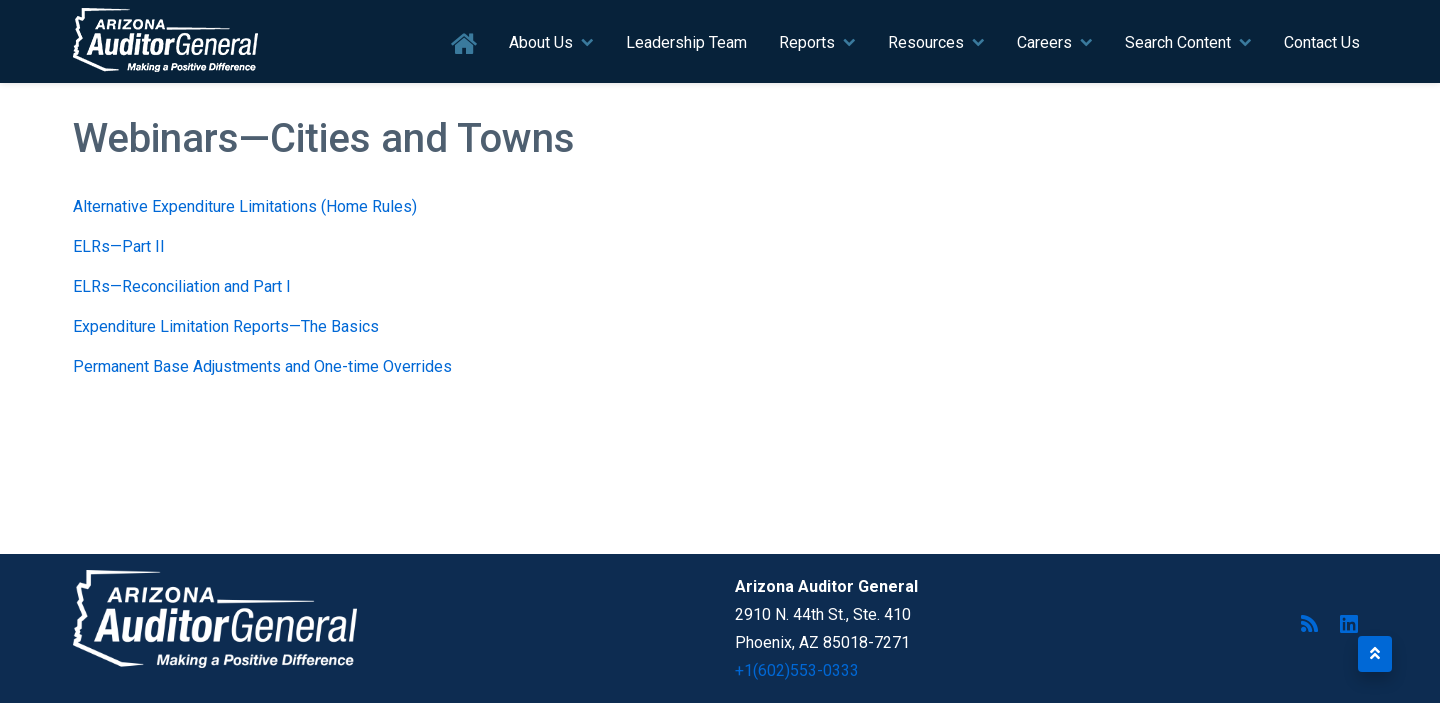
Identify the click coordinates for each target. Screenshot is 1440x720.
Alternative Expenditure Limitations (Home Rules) (245, 206)
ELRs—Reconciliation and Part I (182, 286)
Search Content (1178, 42)
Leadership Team (686, 42)
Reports (807, 42)
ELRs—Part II (119, 246)
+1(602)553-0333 (797, 670)
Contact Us (1322, 42)
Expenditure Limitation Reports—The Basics (226, 326)
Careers (1044, 42)
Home (464, 44)
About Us (541, 42)
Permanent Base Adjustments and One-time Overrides (262, 366)
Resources (926, 42)
